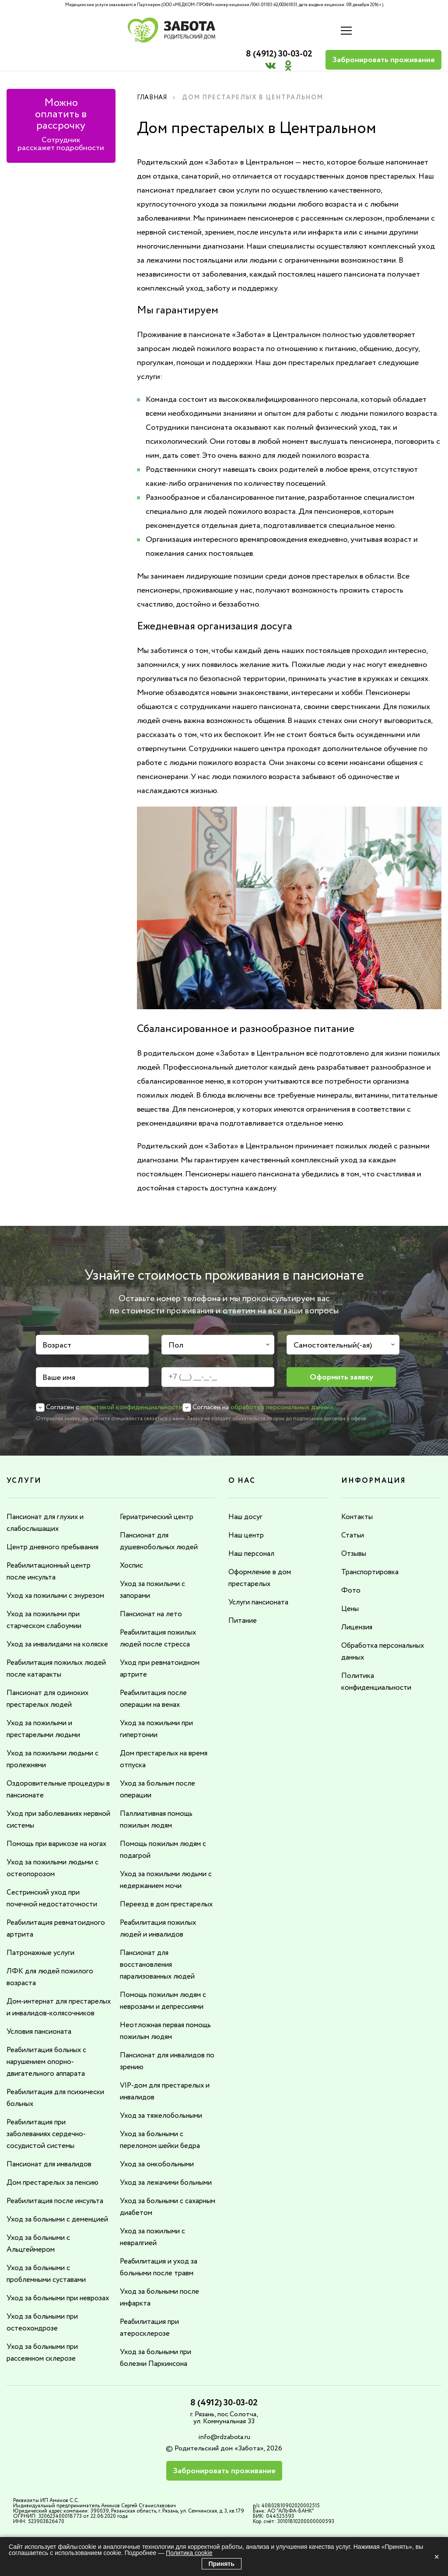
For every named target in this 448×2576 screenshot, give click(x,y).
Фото (350, 1568)
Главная (154, 76)
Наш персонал (254, 1532)
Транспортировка (372, 1550)
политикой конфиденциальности (131, 1387)
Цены (350, 1586)
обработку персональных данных (282, 1387)
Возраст (56, 1325)
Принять (221, 2563)
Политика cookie (189, 2552)
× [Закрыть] (436, 2556)
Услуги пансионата (261, 1579)
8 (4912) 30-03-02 (271, 25)
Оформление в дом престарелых (262, 1555)
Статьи (353, 1514)
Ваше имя (58, 1357)
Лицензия (358, 1604)
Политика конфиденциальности (379, 1657)
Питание (243, 1597)
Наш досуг (247, 1496)
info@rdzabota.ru (224, 2467)
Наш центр (247, 1514)
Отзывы (354, 1532)
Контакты (358, 1496)
